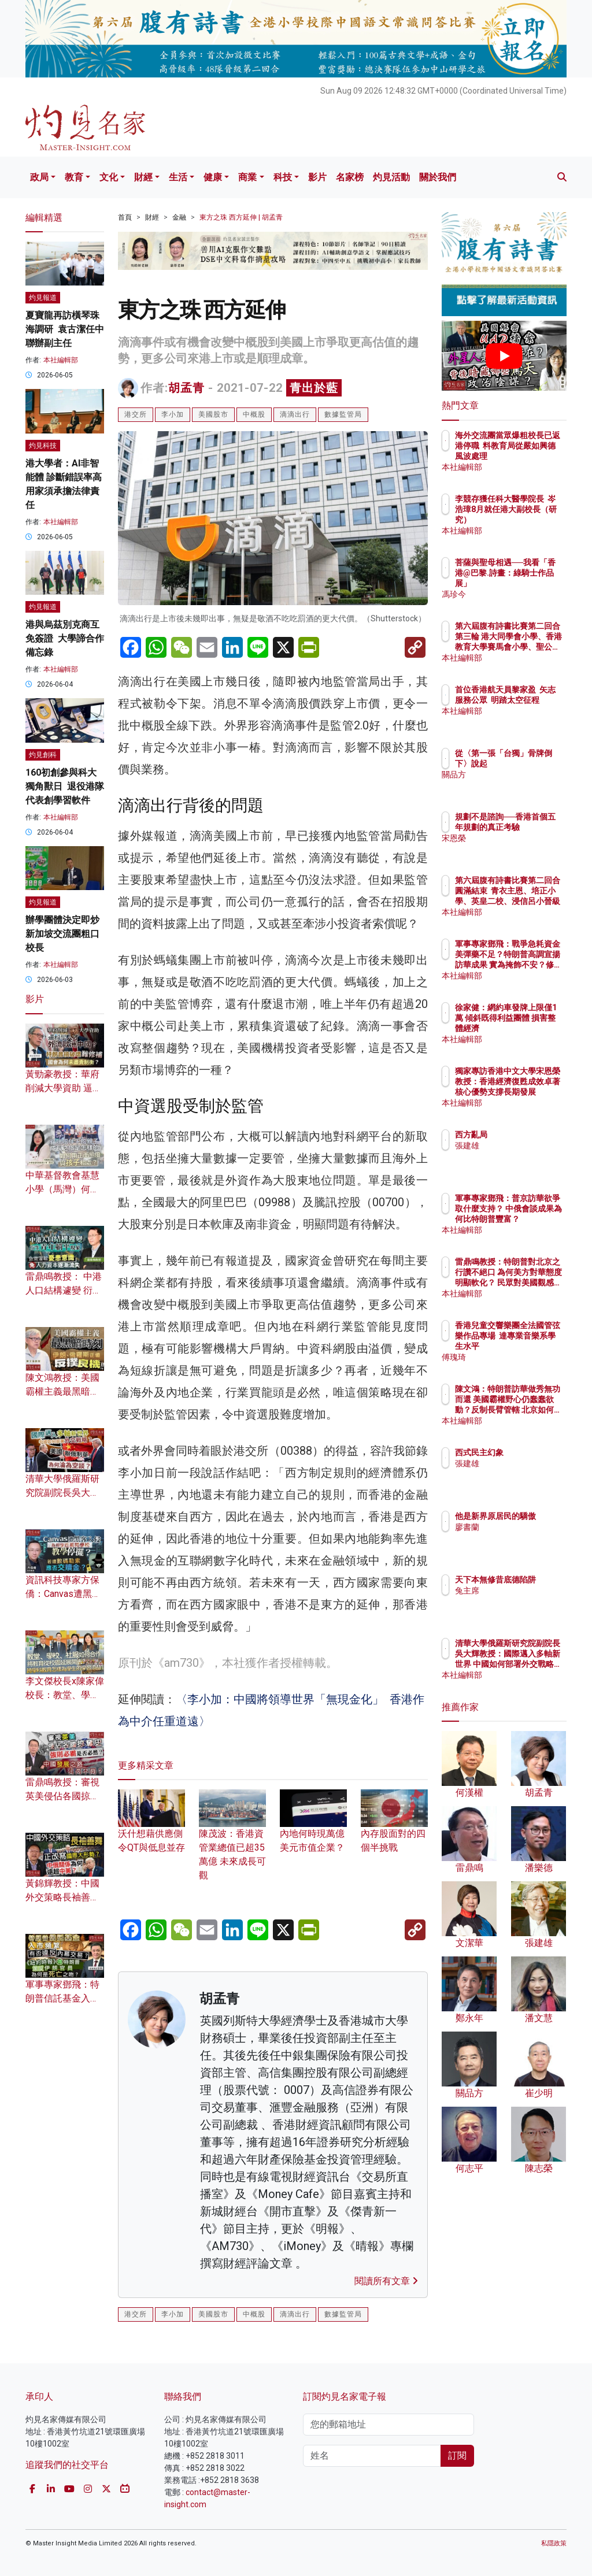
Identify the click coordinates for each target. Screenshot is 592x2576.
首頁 (125, 217)
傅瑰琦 (517, 1357)
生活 (178, 177)
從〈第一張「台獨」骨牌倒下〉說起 (533, 763)
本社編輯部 (60, 360)
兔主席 (517, 1601)
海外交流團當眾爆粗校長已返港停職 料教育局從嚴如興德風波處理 (533, 456)
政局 (39, 177)
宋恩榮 (517, 848)
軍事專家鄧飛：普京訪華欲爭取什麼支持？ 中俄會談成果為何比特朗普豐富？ (533, 1219)
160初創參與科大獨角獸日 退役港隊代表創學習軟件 (64, 786)
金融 (179, 217)
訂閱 (457, 2455)
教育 (74, 177)
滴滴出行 (295, 414)
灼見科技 (43, 446)
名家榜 (350, 177)
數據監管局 (343, 414)
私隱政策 (554, 2543)
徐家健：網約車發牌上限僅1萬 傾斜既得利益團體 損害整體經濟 (533, 1028)
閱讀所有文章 (386, 2280)
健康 (213, 177)
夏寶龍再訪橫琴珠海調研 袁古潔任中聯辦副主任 (64, 329)
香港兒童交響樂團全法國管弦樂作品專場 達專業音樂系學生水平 (533, 1346)
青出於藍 (314, 388)
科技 (282, 177)
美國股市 (213, 414)
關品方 (517, 785)
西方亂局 (521, 1134)
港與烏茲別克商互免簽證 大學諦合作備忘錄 (64, 638)
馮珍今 (517, 594)
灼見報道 (43, 298)
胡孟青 (186, 388)
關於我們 (437, 177)
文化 (108, 177)
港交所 (135, 414)
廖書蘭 (517, 1537)
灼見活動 (391, 177)
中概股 (254, 414)
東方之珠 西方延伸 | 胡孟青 (241, 217)
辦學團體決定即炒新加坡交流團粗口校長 (62, 933)
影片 (317, 177)
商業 (247, 177)
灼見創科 (43, 755)
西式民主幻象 (529, 1452)
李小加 (172, 414)
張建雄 (517, 1145)
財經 (143, 177)
